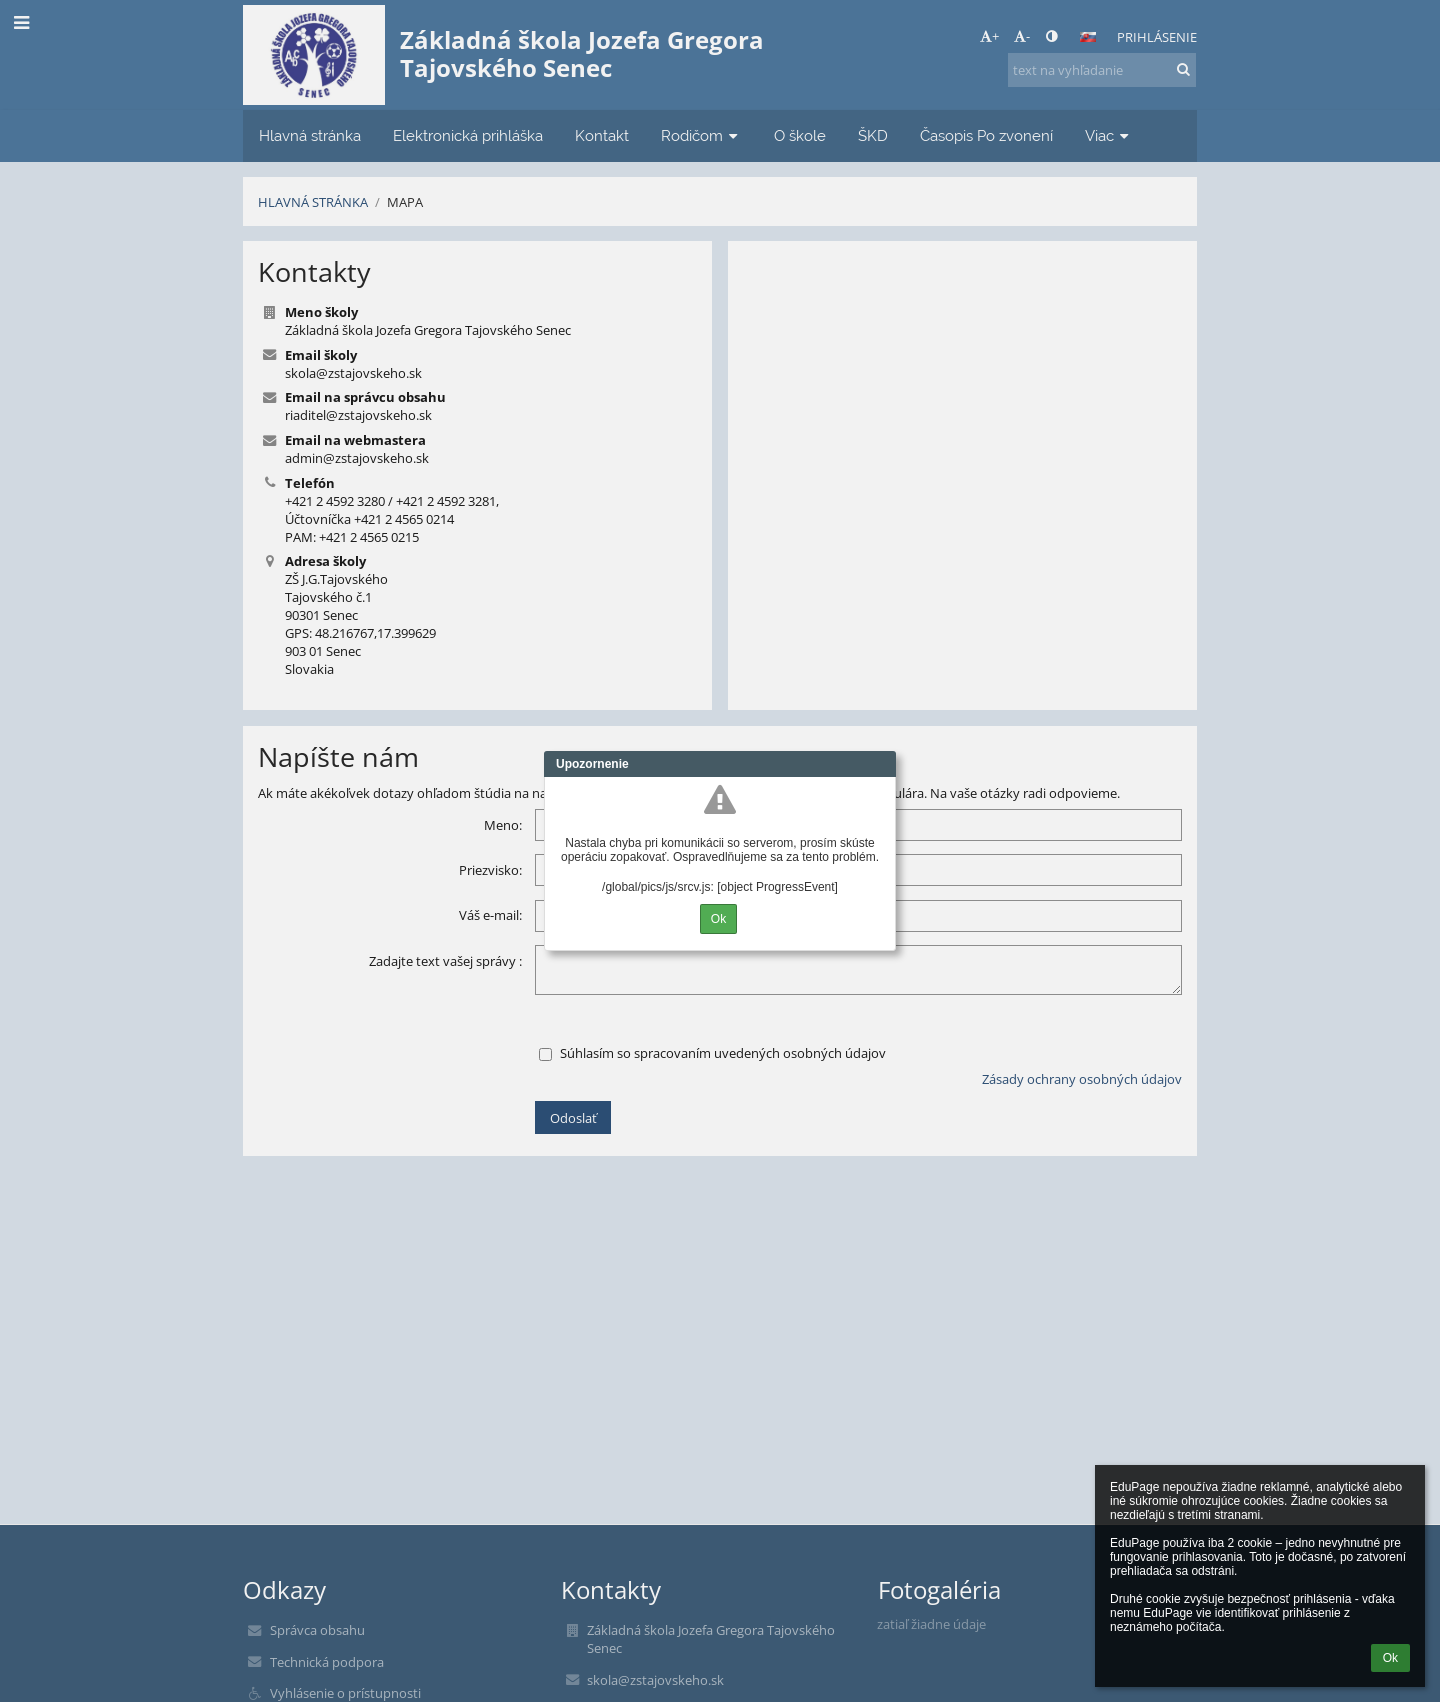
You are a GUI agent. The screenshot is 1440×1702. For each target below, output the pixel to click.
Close (881, 764)
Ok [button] (1390, 1658)
